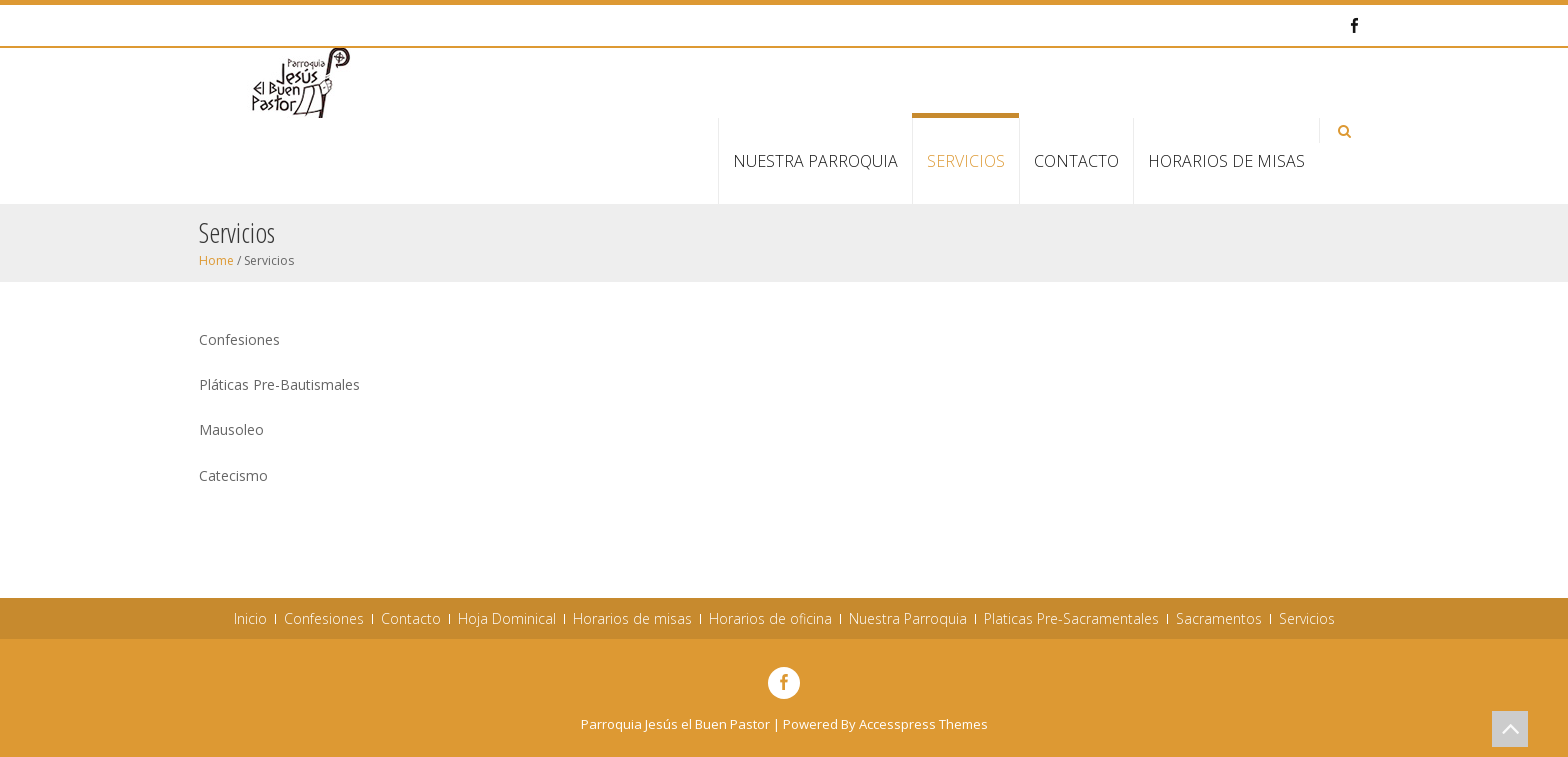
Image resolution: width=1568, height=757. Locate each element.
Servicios (966, 161)
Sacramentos (1219, 619)
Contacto (1076, 161)
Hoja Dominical (507, 619)
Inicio (250, 619)
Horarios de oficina (770, 619)
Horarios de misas (1226, 161)
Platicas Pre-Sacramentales (1071, 619)
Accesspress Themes (923, 724)
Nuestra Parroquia (815, 161)
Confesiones (324, 619)
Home (216, 260)
